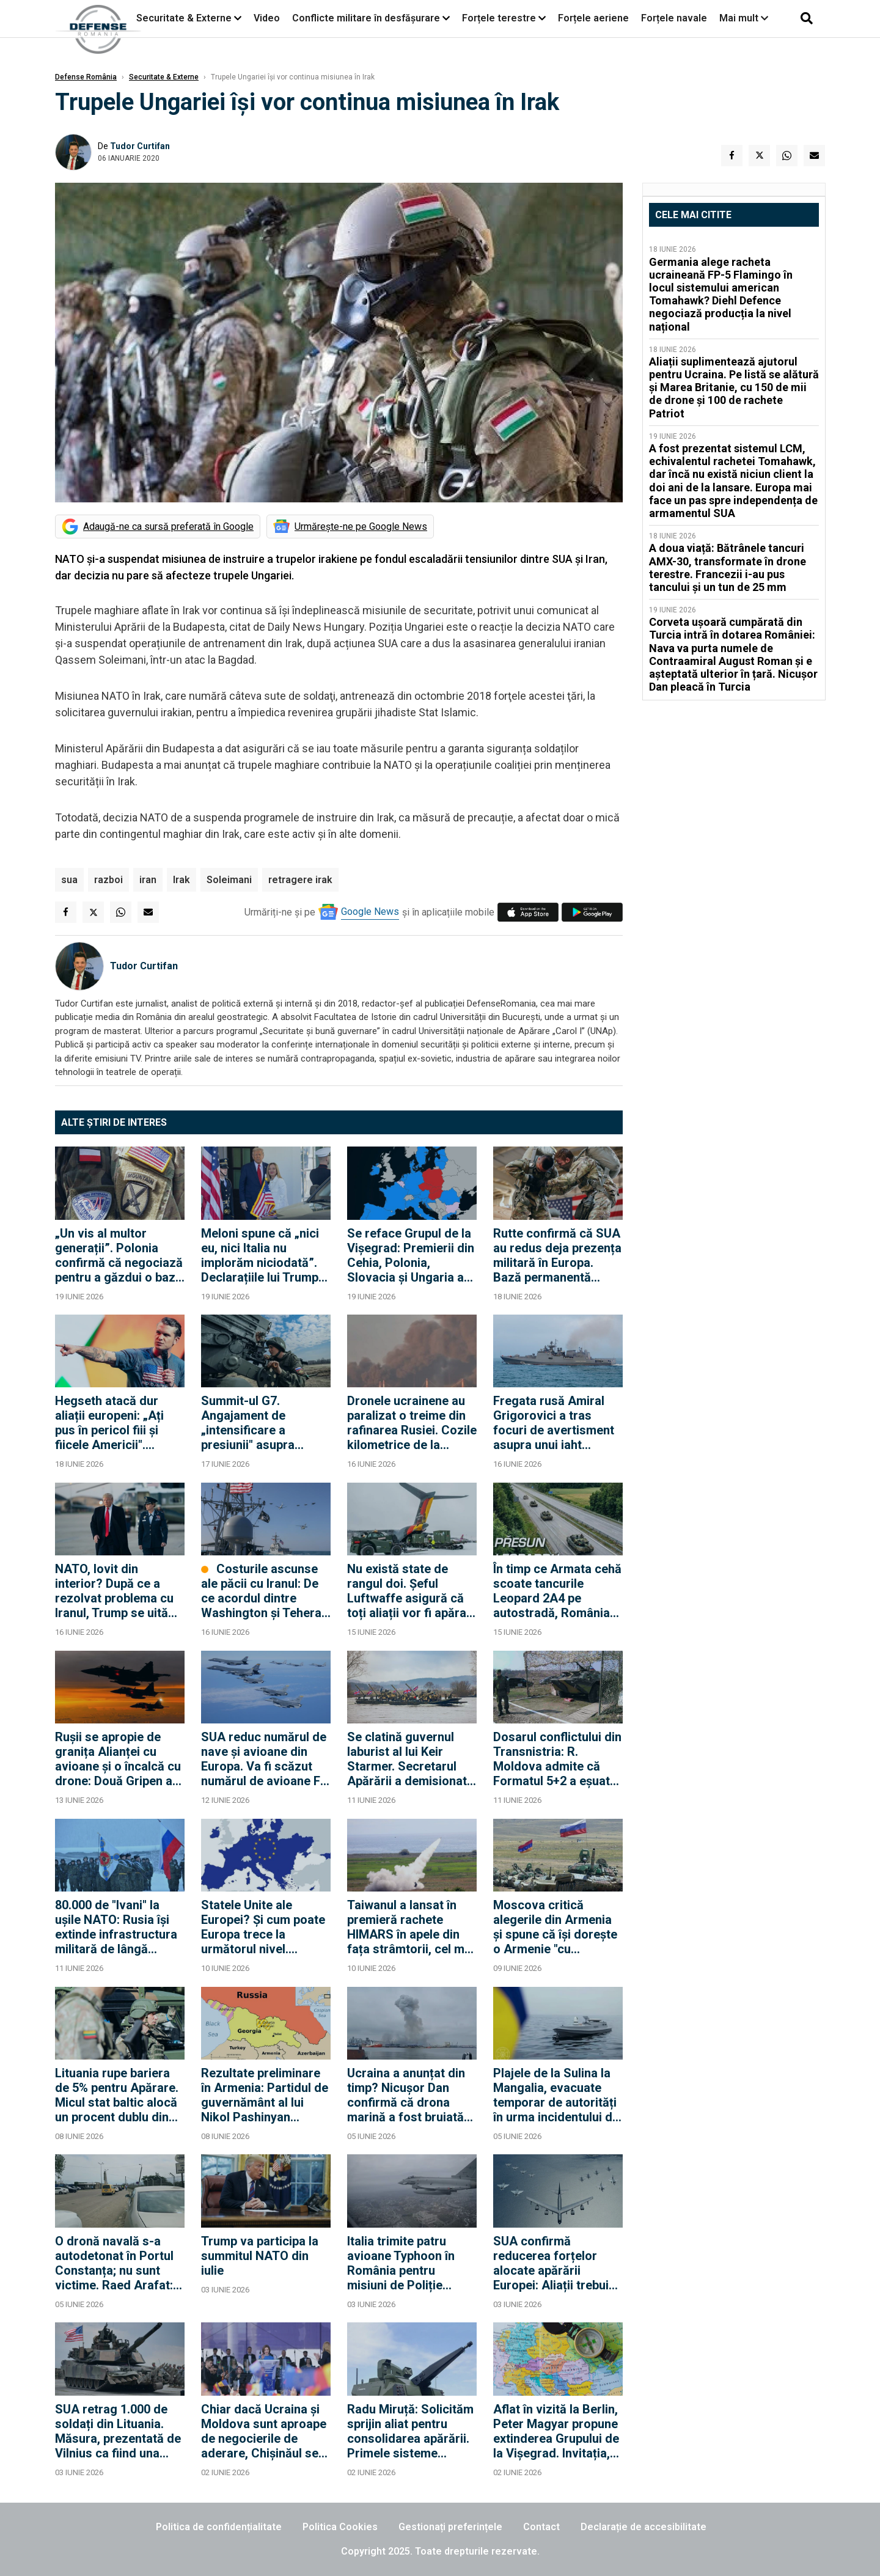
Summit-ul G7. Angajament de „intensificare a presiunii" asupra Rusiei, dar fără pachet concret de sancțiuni (264, 1422)
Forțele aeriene (593, 18)
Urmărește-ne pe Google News (361, 526)
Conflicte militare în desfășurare (366, 18)
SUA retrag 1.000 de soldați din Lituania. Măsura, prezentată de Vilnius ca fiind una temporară (118, 2431)
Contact (541, 2527)
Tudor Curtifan (140, 146)
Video (267, 18)
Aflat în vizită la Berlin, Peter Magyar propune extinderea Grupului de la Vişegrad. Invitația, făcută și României (556, 2431)
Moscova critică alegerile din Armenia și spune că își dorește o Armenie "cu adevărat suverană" (555, 1927)
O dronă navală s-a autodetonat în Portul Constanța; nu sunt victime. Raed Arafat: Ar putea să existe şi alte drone (114, 2263)
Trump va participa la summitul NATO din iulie (259, 2256)
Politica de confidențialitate (219, 2527)
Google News (370, 911)
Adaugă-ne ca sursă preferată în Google (168, 526)
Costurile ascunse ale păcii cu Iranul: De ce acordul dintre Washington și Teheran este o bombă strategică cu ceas (264, 1590)
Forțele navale (674, 18)
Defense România (86, 77)
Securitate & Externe (184, 18)
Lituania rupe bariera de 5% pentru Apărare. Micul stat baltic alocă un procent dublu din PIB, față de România (116, 2095)
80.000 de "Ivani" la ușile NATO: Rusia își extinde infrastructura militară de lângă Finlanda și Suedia (116, 1927)
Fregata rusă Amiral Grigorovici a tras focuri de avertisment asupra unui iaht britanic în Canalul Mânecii (553, 1422)
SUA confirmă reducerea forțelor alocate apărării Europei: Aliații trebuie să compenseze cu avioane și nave (554, 2263)
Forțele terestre (499, 18)
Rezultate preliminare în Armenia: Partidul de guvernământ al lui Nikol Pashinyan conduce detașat (264, 2095)
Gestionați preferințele (450, 2527)
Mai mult (743, 18)
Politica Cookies (340, 2527)
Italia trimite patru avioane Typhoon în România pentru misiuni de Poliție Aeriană (401, 2263)
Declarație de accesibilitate (643, 2527)
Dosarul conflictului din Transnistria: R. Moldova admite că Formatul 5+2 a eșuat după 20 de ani (557, 1759)
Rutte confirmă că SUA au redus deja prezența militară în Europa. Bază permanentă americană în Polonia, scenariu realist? (557, 1255)
